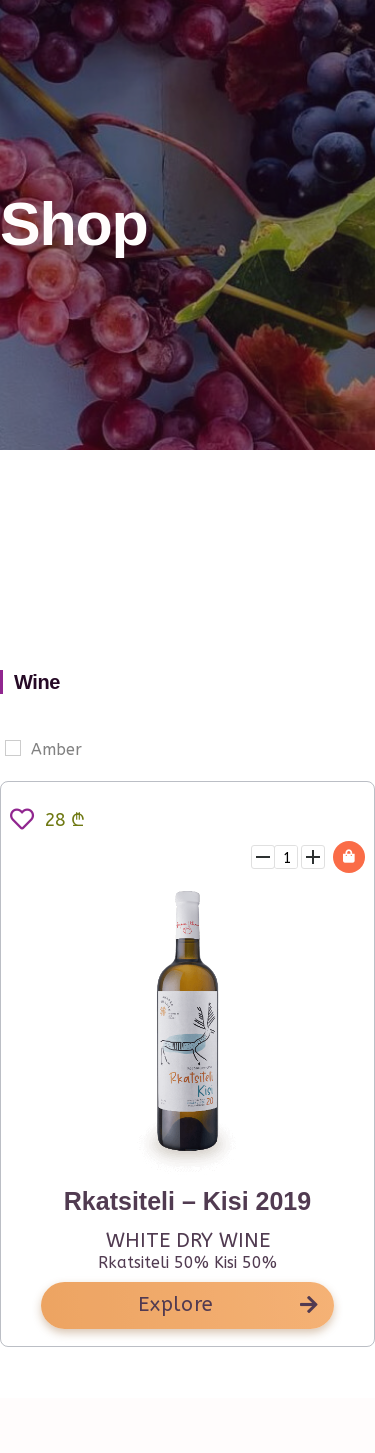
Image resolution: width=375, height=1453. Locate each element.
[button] (187, 1305)
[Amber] (13, 748)
